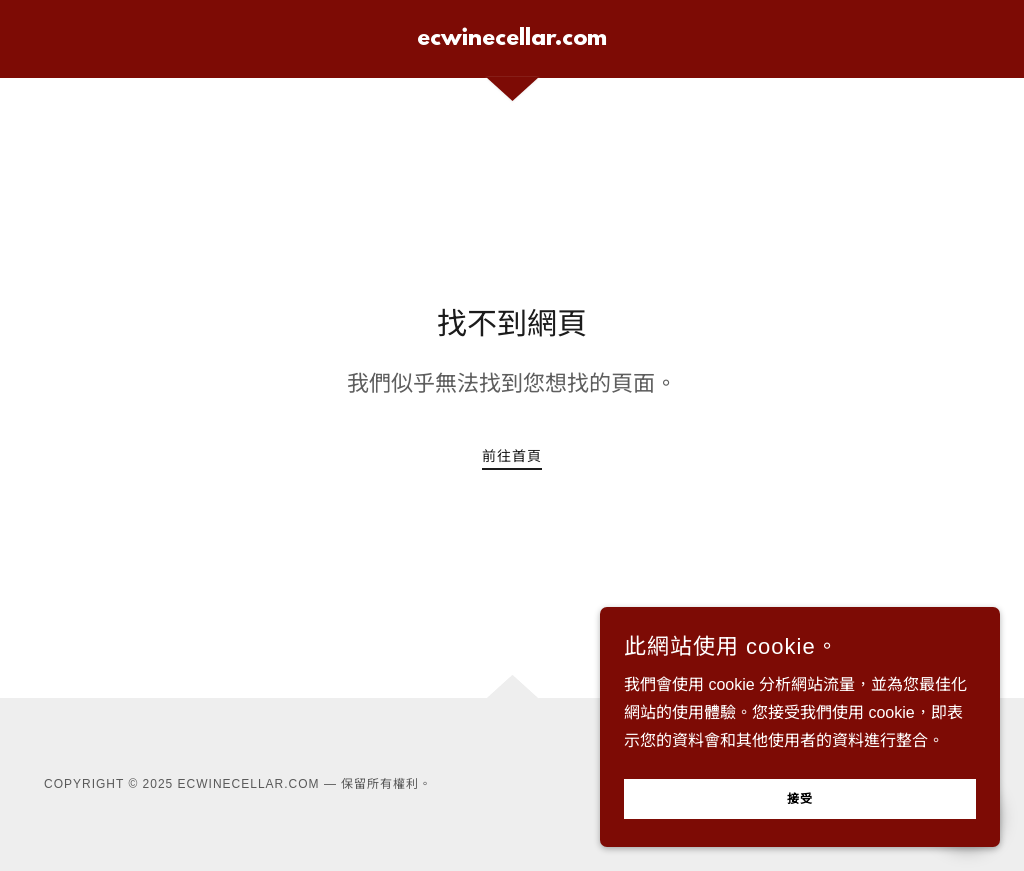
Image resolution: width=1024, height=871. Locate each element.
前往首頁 (512, 456)
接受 (800, 800)
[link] (512, 39)
